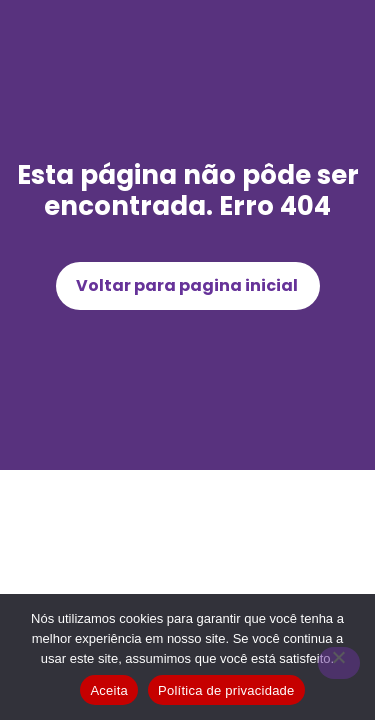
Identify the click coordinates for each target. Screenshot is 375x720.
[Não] (339, 663)
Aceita (109, 690)
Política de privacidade (226, 690)
